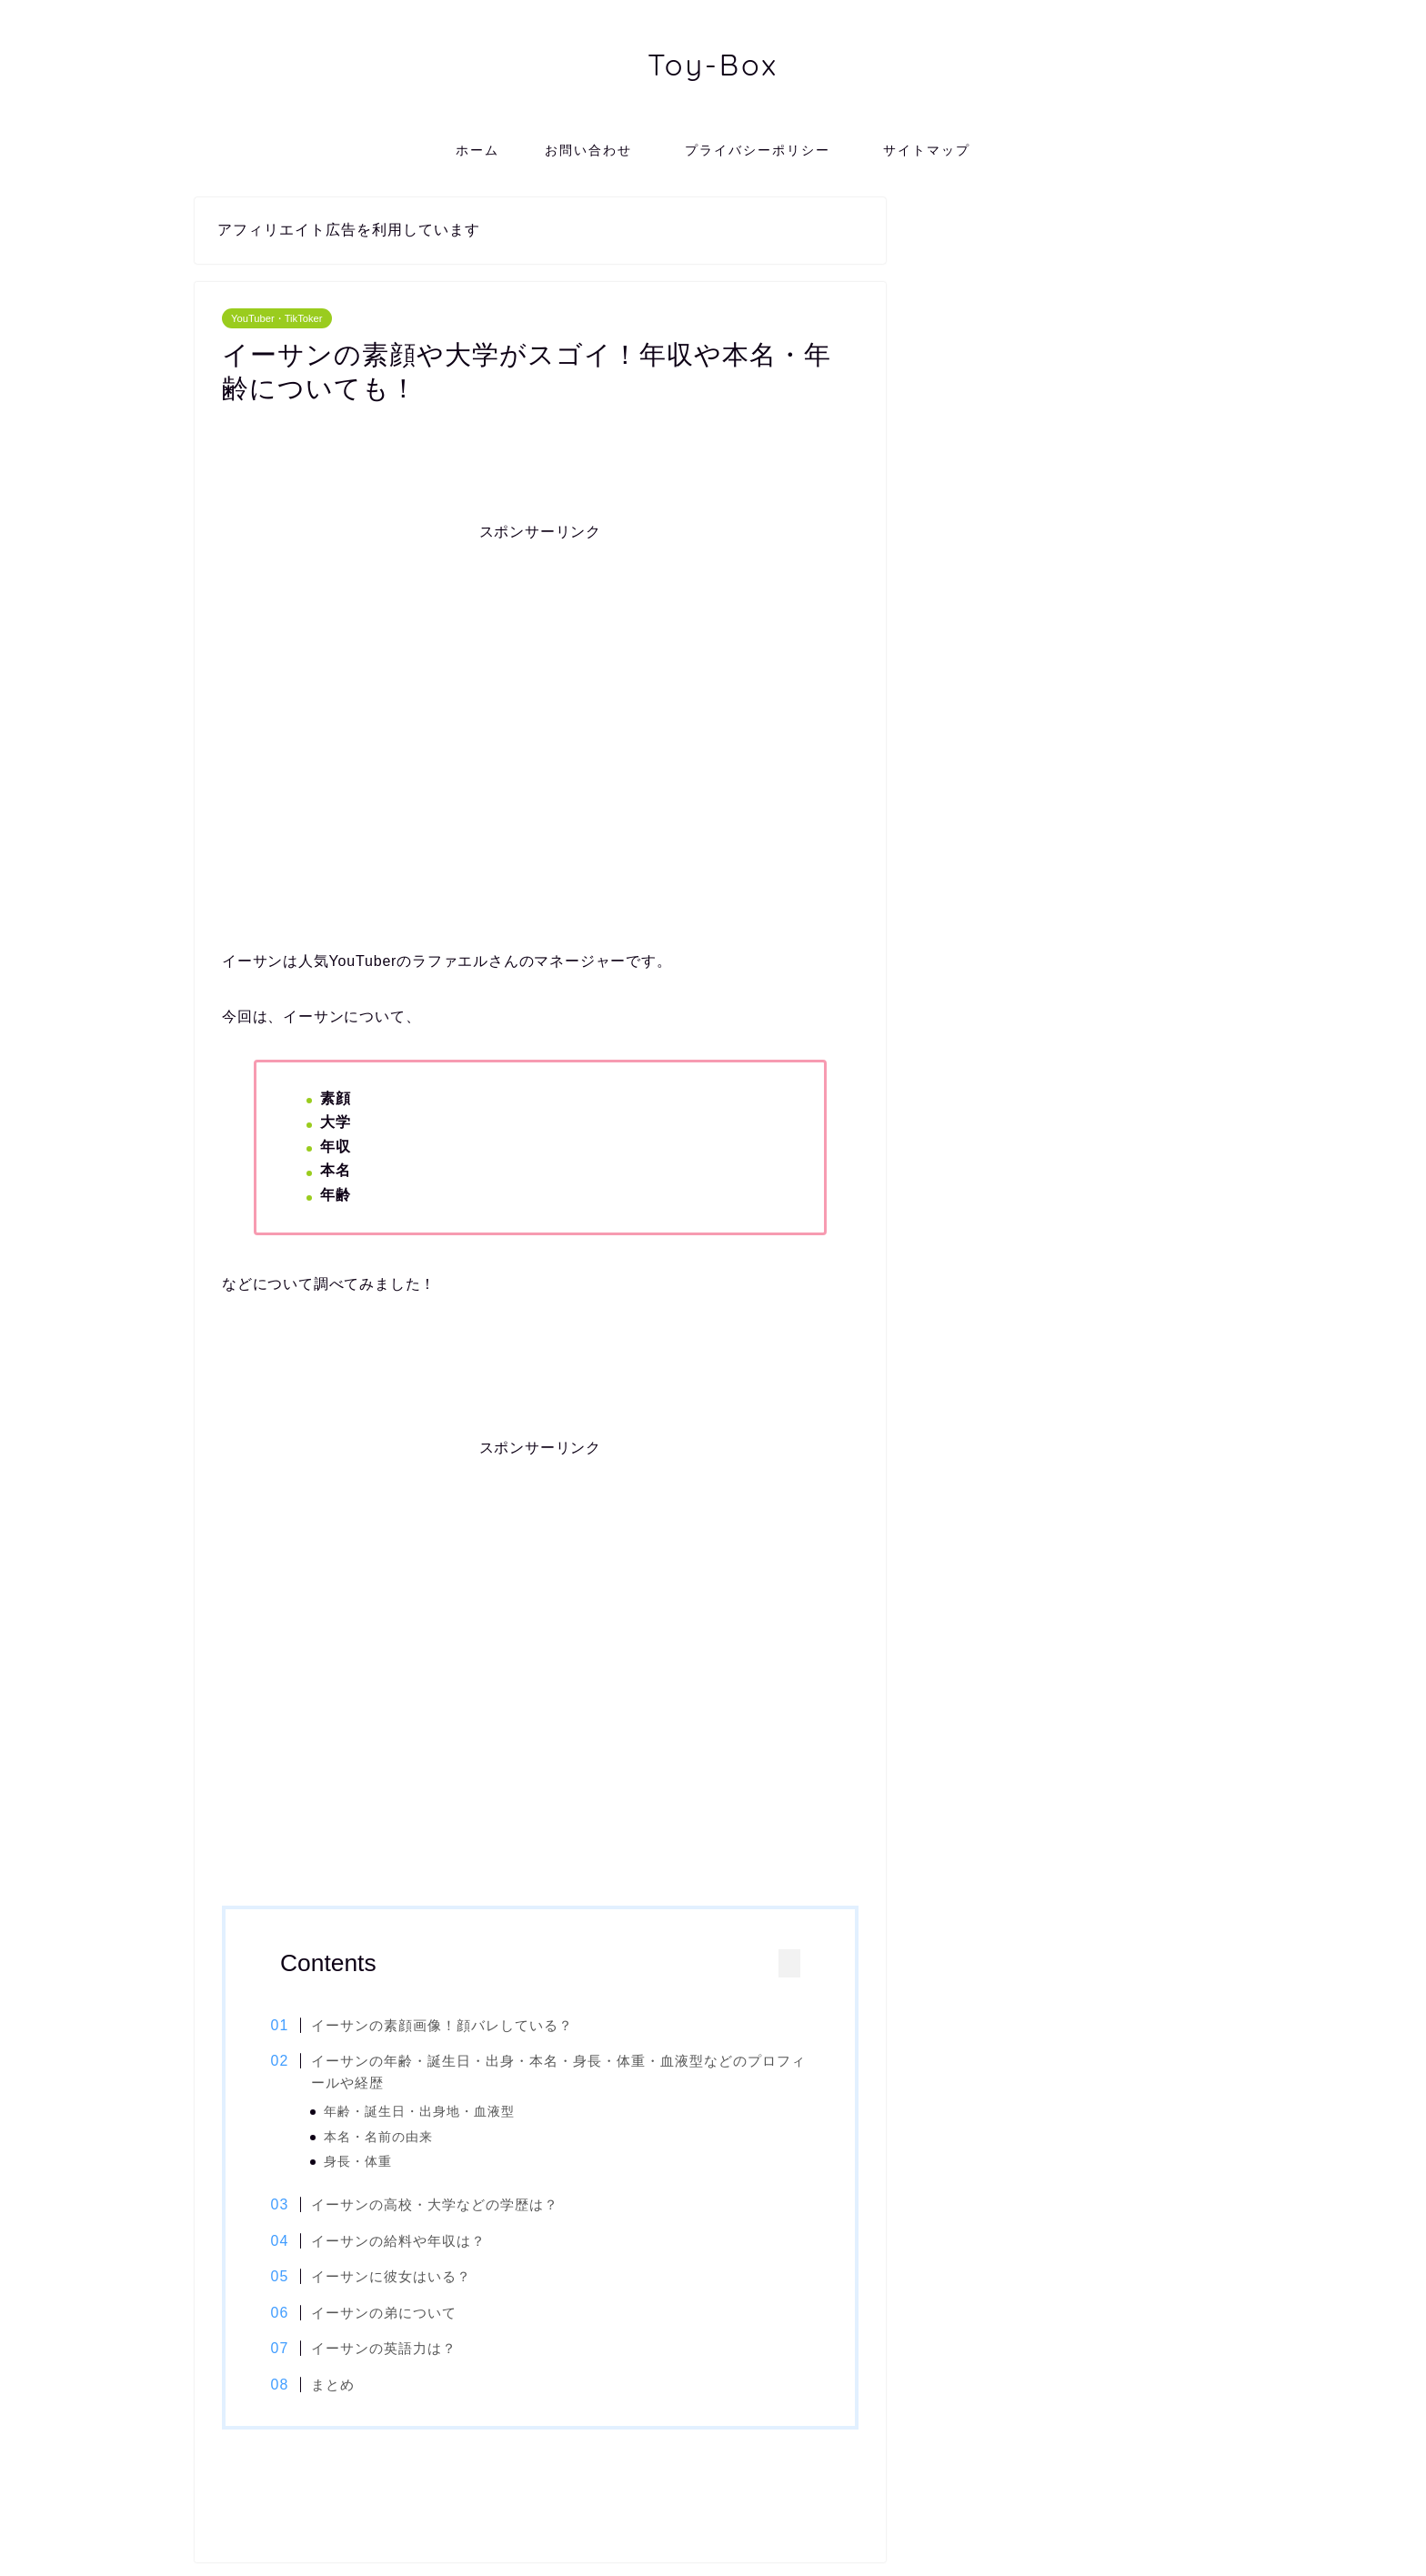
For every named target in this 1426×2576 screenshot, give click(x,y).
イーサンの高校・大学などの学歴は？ (445, 2206)
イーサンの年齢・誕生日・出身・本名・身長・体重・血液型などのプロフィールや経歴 (555, 2071)
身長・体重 (369, 2161)
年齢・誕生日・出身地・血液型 (430, 2111)
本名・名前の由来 (389, 2137)
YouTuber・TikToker (277, 318)
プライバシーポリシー (765, 150)
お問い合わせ (588, 150)
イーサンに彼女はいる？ (402, 2278)
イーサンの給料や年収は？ (409, 2242)
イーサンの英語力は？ (394, 2351)
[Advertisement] (540, 699)
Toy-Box (713, 64)
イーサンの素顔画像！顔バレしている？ (453, 2025)
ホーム (477, 150)
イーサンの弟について (394, 2314)
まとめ (344, 2386)
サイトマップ (926, 150)
